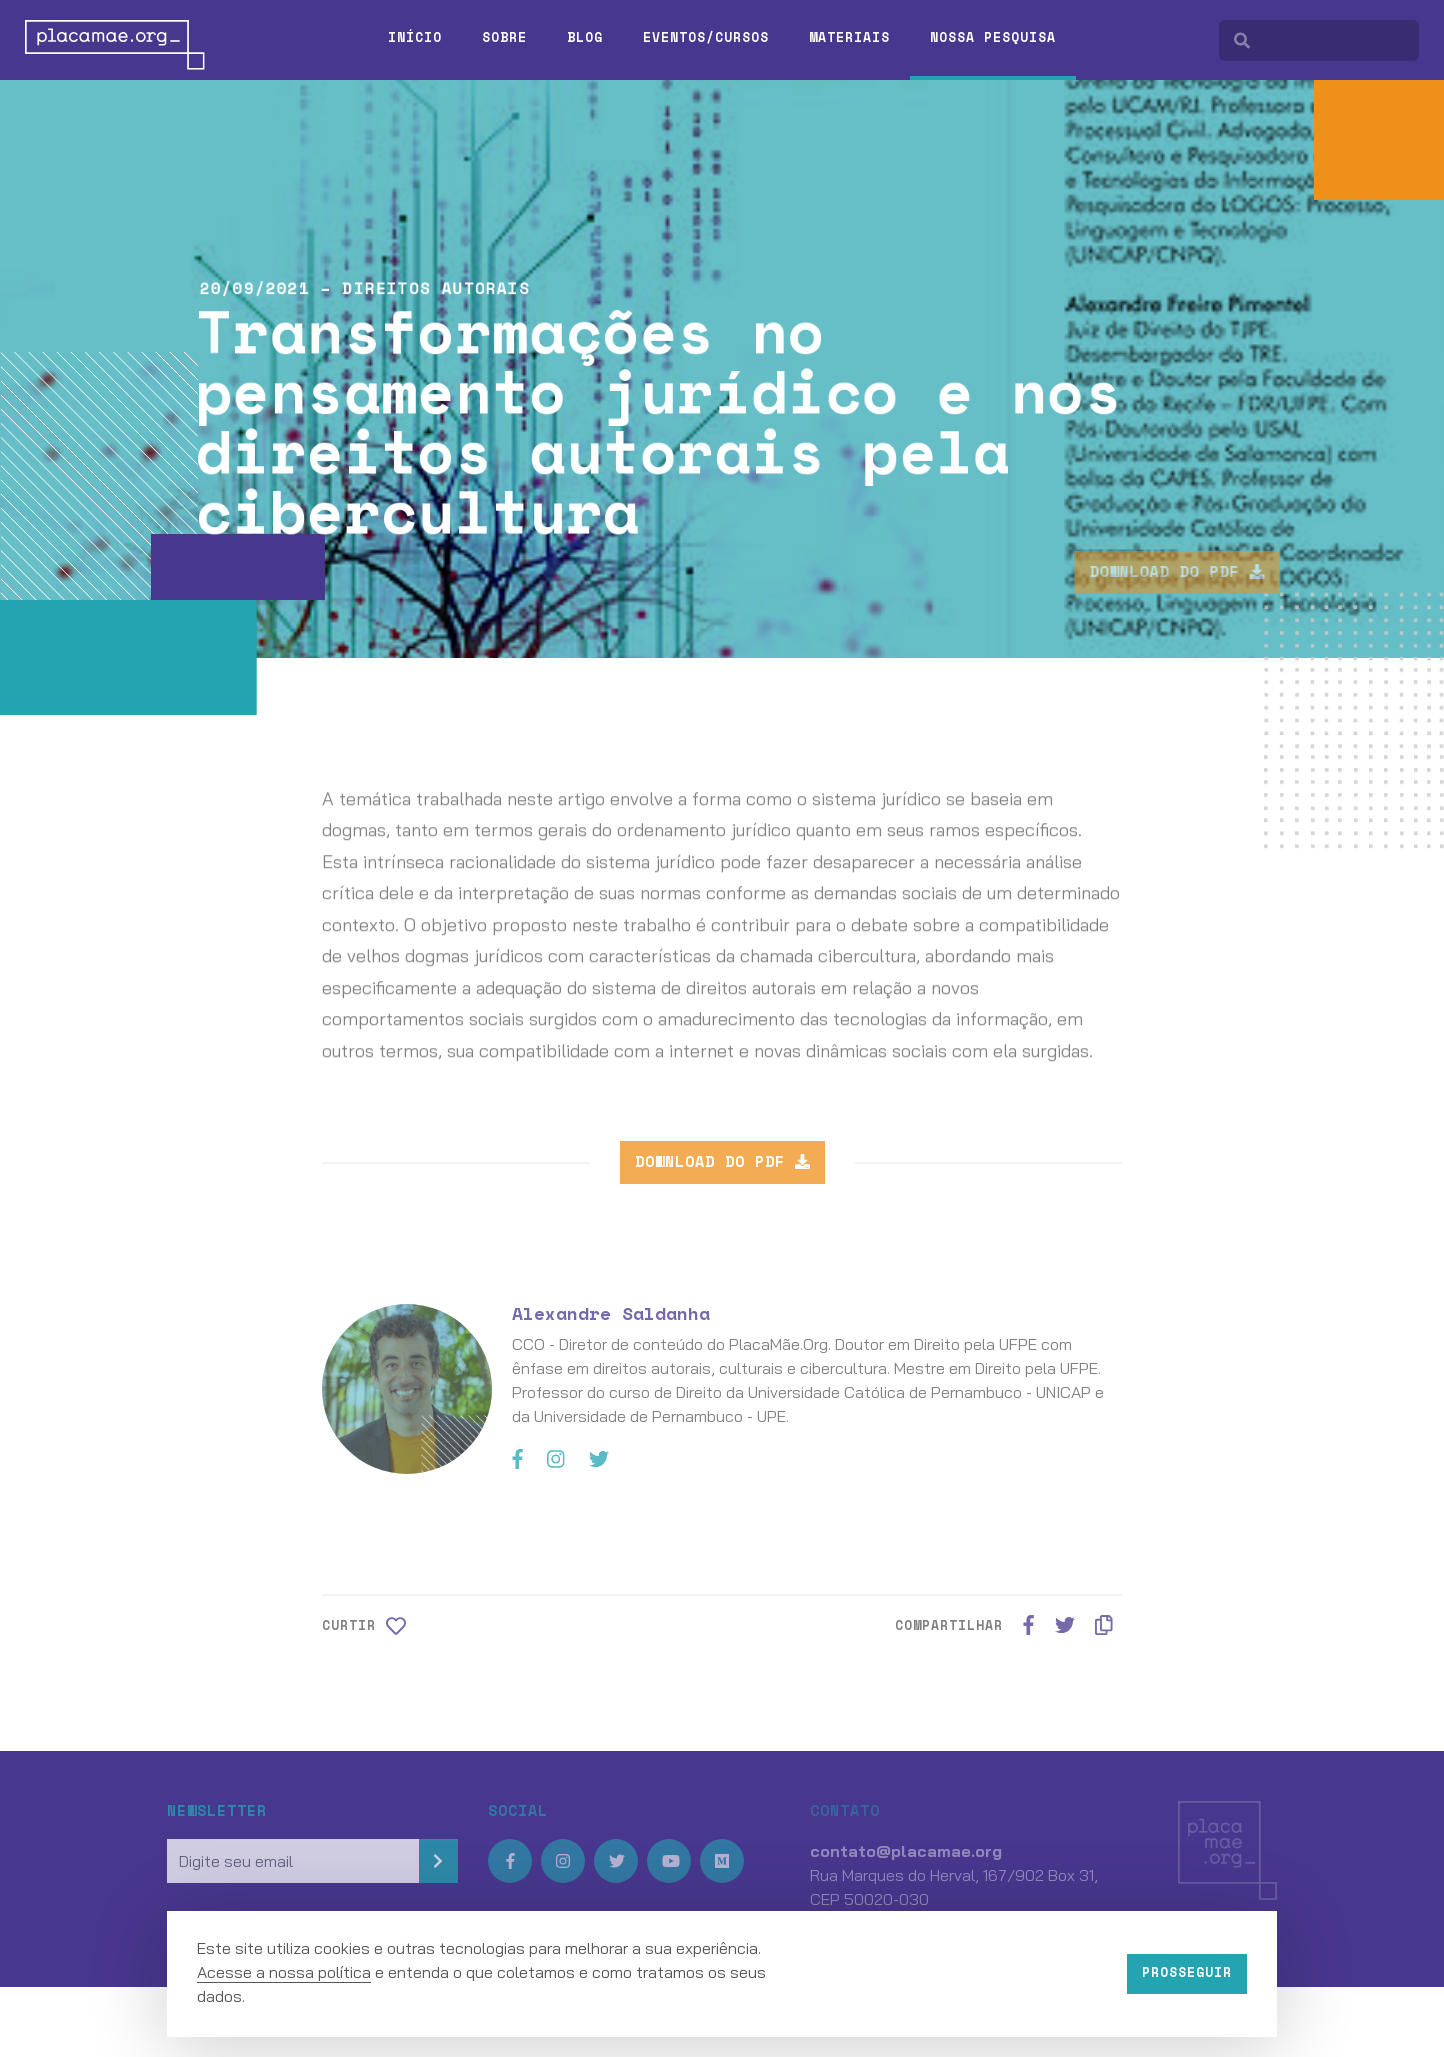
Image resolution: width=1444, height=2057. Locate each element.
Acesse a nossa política (284, 1972)
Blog (585, 37)
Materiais (849, 37)
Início (415, 37)
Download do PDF (1219, 571)
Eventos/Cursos (706, 37)
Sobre (504, 37)
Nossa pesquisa (993, 37)
